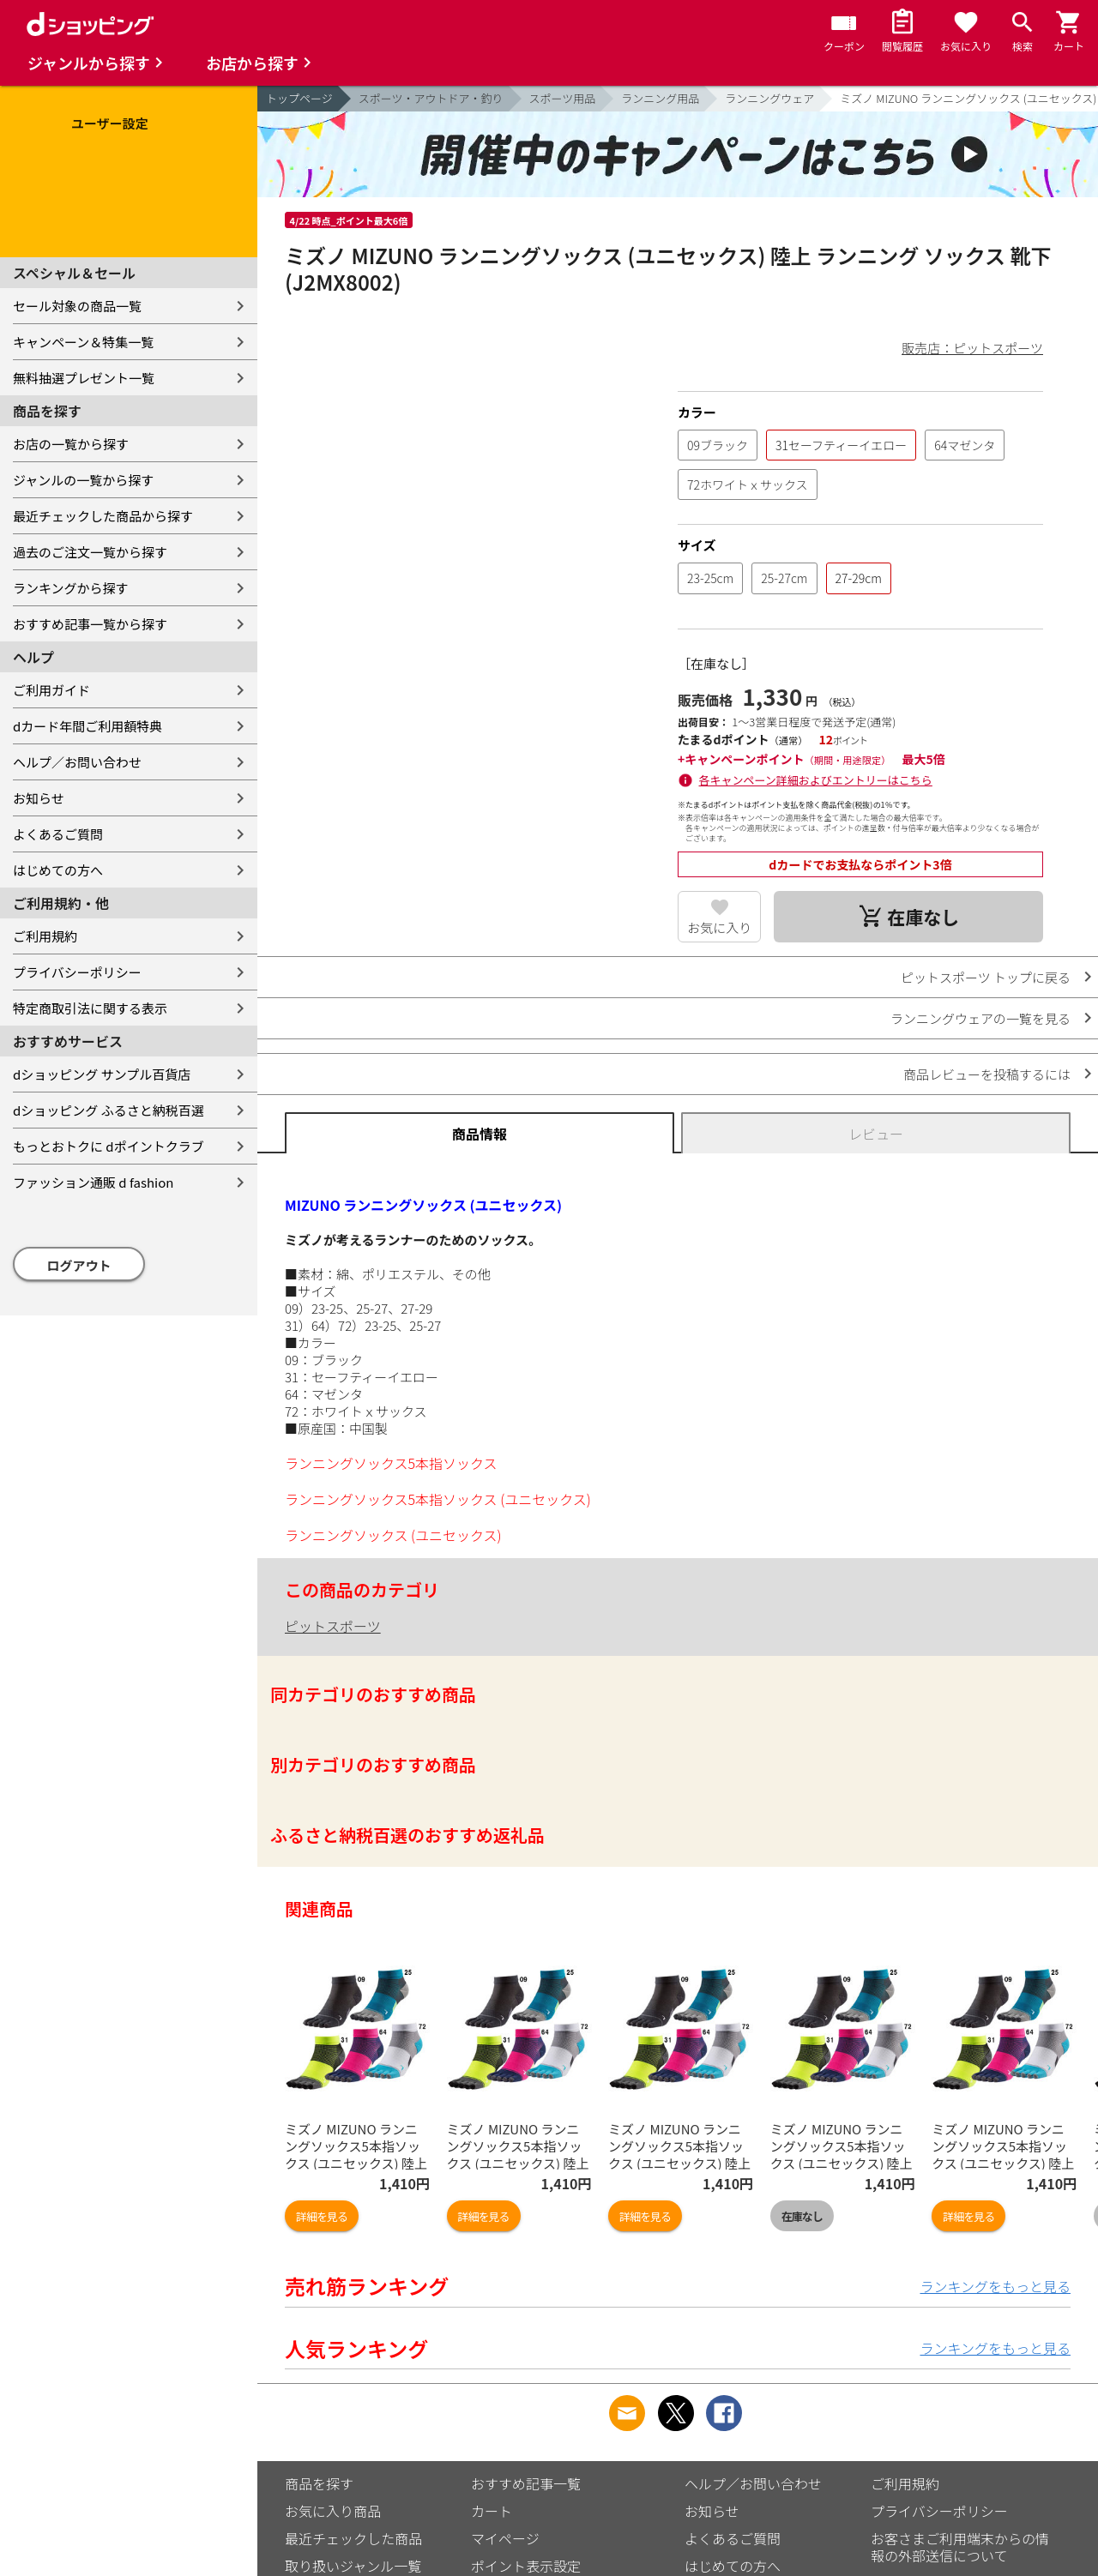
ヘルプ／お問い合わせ (77, 762)
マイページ (505, 2538)
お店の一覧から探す (71, 444)
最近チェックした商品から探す (103, 516)
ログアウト (79, 1265)
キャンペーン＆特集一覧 (83, 342)
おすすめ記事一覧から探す (90, 624)
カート (491, 2511)
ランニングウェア (769, 98)
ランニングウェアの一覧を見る (980, 1018)
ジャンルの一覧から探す (83, 480)
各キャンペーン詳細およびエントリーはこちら (815, 780)
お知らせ (38, 798)
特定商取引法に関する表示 (90, 1008)
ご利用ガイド (51, 690)
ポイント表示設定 (526, 2565)
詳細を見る (321, 2216)
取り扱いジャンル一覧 (353, 2565)
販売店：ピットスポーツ (972, 348)
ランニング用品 (660, 98)
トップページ (299, 98)
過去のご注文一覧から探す (90, 552)
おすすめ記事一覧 (526, 2483)
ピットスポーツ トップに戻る (986, 977)
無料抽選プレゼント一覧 (83, 378)
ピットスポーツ (333, 1626)
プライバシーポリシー (77, 972)
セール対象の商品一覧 (77, 306)
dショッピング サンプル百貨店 (101, 1074)
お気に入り (719, 927)
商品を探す (319, 2483)
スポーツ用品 (562, 98)
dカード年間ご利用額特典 (87, 726)
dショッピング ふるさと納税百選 (108, 1110)
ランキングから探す (71, 588)
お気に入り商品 (333, 2511)
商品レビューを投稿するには (987, 1074)
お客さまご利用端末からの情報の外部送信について (960, 2547)
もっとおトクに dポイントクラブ (108, 1146)
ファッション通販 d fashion (93, 1182)
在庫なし (802, 2216)
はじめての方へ (58, 870)
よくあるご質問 (58, 834)
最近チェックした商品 (353, 2538)
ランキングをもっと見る (995, 2286)
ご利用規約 (45, 936)
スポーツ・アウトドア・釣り (431, 98)
